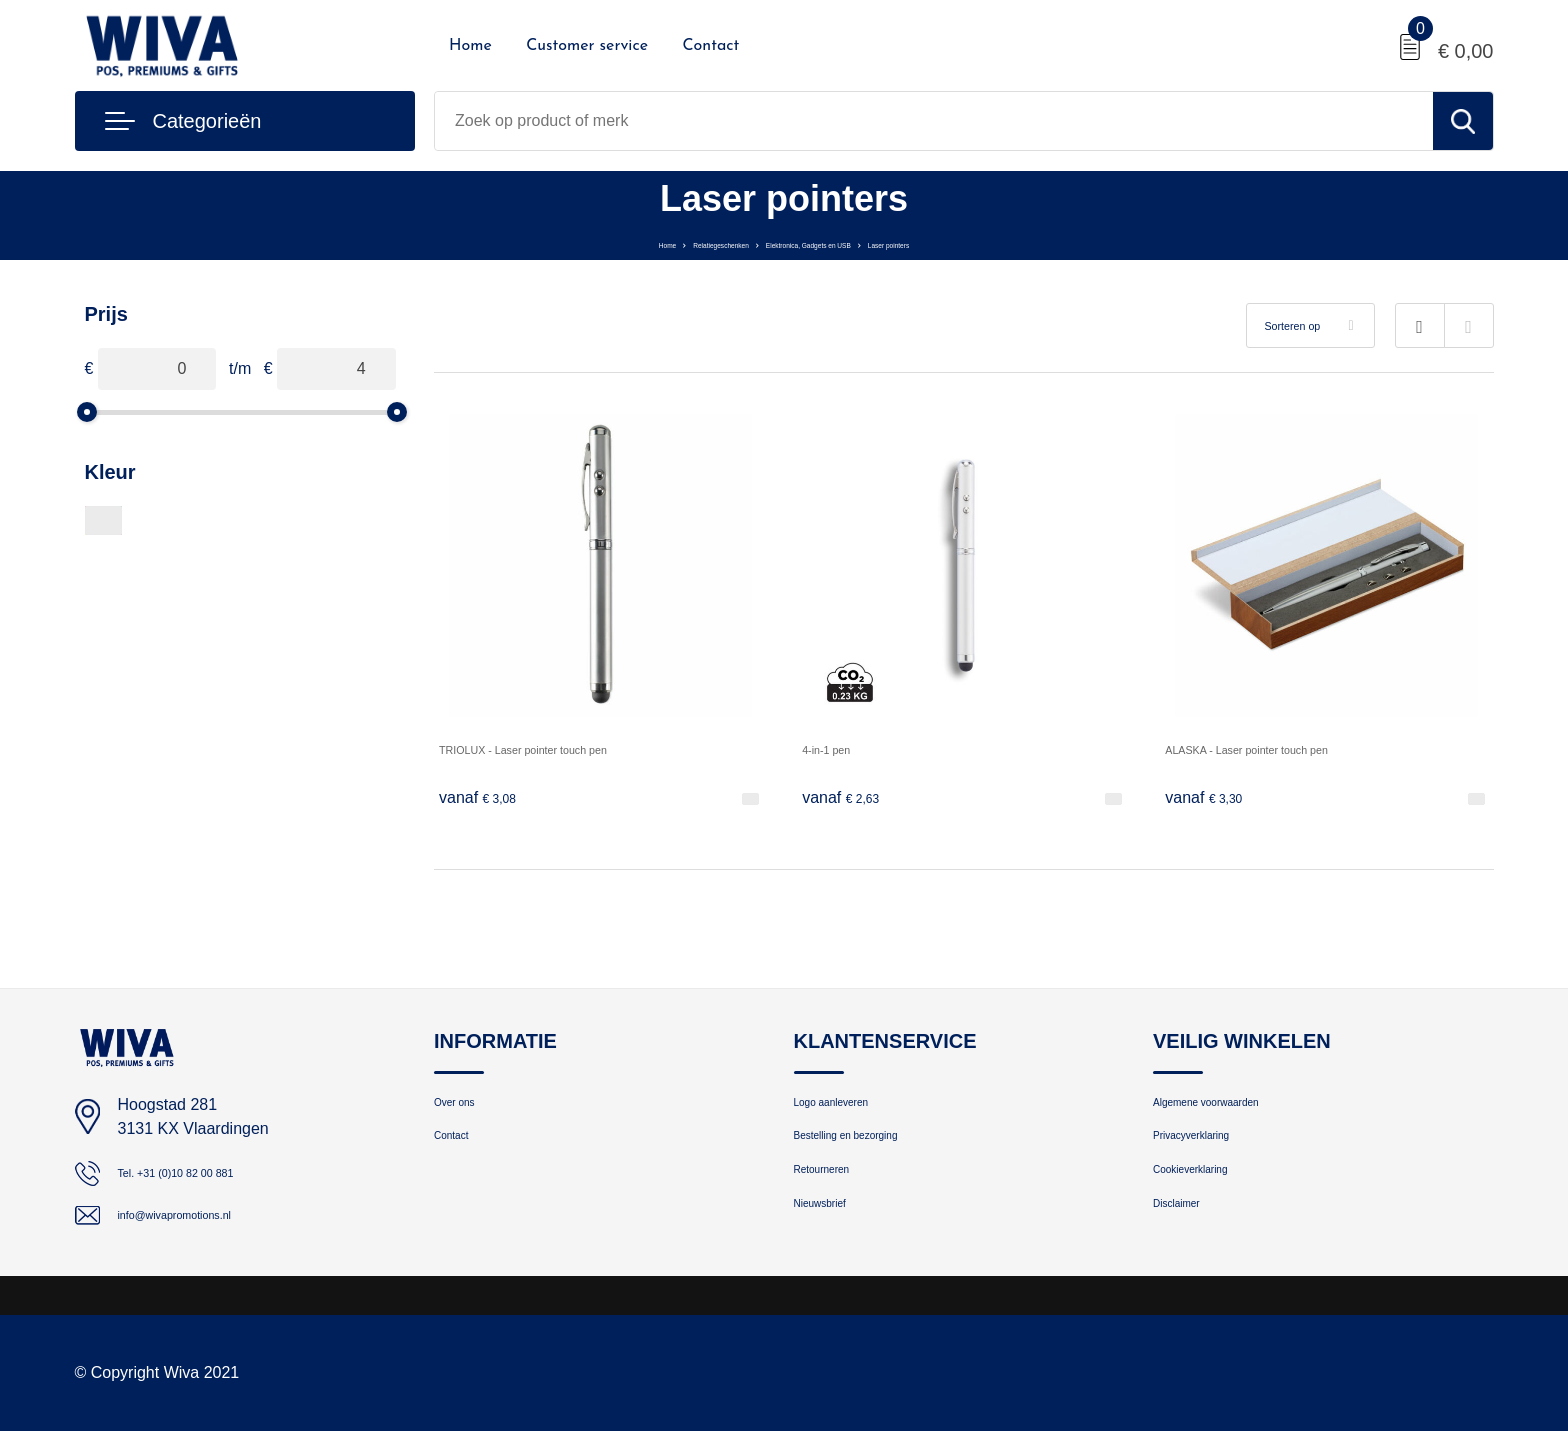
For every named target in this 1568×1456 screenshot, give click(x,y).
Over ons (464, 1111)
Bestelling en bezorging (872, 1154)
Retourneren (835, 1197)
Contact (710, 46)
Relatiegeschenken (650, 242)
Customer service (587, 46)
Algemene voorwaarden (1232, 1111)
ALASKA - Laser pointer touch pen (1287, 748)
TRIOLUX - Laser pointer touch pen (565, 748)
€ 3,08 (486, 799)
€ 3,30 (1212, 799)
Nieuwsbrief (833, 1240)
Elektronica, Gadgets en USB (829, 242)
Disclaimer (1188, 1240)
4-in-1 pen (838, 748)
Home (470, 46)
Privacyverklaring (1210, 1154)
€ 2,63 (849, 799)
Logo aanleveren (850, 1111)
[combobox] (934, 121)
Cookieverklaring (1209, 1197)
